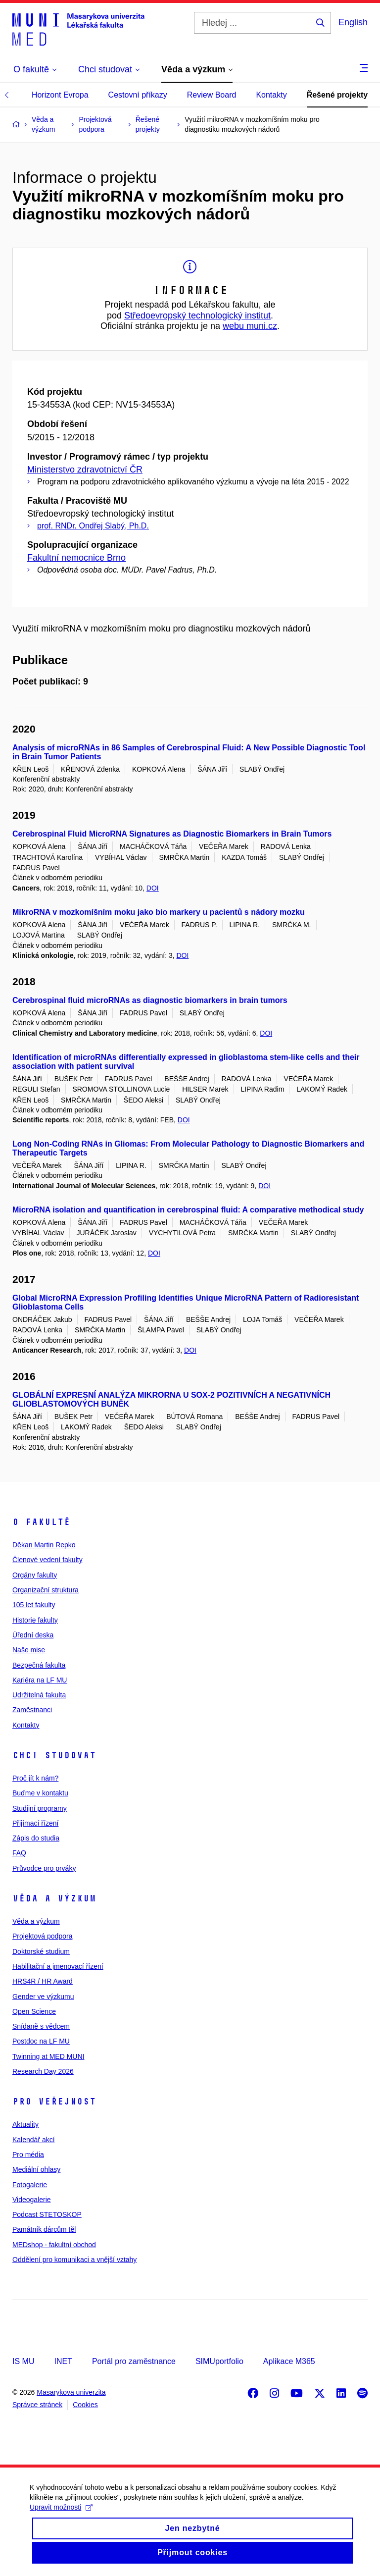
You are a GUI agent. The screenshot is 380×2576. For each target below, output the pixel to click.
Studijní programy (39, 1808)
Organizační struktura (45, 1590)
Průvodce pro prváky (44, 1868)
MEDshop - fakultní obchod (54, 2245)
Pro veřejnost (54, 2101)
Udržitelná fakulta (39, 1695)
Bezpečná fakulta (38, 1665)
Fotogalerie (29, 2185)
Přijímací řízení (35, 1823)
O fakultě (41, 1522)
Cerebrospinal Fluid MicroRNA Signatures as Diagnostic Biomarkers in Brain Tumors (172, 834)
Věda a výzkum (54, 1898)
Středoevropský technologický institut (197, 315)
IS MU (23, 2361)
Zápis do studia (35, 1838)
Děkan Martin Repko (44, 1545)
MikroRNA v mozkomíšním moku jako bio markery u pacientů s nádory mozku (158, 912)
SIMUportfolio (219, 2361)
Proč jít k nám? (35, 1778)
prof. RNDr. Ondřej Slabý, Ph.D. (93, 526)
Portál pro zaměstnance (134, 2361)
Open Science (34, 2011)
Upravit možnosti (61, 2519)
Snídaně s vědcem (41, 2026)
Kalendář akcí (33, 2140)
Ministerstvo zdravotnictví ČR (84, 469)
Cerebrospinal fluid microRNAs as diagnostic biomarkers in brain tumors (149, 1000)
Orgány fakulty (34, 1575)
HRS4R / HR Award (42, 1981)
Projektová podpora (42, 1936)
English (353, 22)
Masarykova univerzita (71, 2392)
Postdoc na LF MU (41, 2041)
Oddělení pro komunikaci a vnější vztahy (74, 2259)
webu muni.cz (250, 326)
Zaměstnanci (32, 1710)
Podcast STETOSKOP (47, 2214)
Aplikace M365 (289, 2361)
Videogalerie (31, 2200)
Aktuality (25, 2124)
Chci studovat (54, 1755)
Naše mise (28, 1650)
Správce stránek (37, 2405)
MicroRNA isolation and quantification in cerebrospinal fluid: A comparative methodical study (188, 1210)
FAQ (19, 1853)
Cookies (85, 2405)
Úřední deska (32, 1635)
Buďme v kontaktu (40, 1793)
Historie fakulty (35, 1620)
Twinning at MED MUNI (48, 2056)
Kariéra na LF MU (39, 1680)
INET (63, 2361)
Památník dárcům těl (44, 2229)
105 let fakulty (33, 1605)
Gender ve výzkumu (43, 1996)
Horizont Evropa (60, 95)
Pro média (28, 2154)
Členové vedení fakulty (47, 1560)
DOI (152, 888)
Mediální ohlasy (36, 2169)
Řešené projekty (337, 95)
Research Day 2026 (43, 2071)
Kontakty (271, 95)
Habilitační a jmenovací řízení (57, 1966)
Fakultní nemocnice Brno (76, 558)
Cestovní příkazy (137, 95)
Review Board (212, 95)
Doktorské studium (41, 1951)
